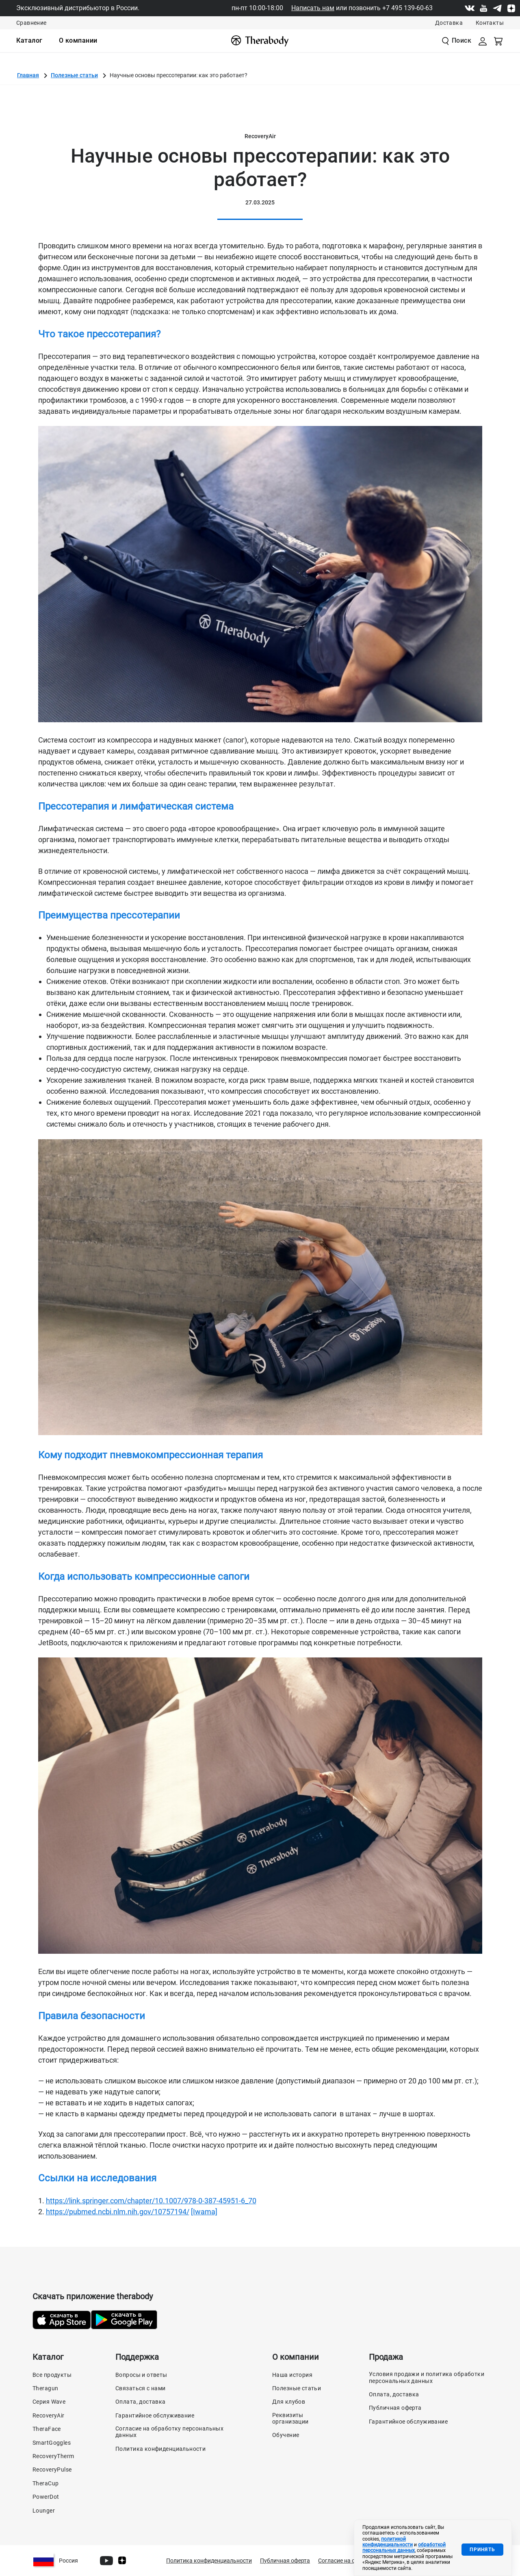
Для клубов (288, 2401)
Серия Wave (48, 2401)
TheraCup (45, 2483)
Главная (28, 75)
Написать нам (312, 8)
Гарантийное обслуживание (154, 2415)
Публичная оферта (395, 2407)
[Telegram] (497, 8)
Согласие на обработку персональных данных (169, 2431)
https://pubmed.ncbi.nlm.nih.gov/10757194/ (117, 2211)
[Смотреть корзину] (499, 41)
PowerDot (45, 2496)
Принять (482, 2549)
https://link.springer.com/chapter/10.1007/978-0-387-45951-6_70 (151, 2200)
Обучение (285, 2435)
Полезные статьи (74, 75)
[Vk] (469, 8)
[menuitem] (29, 40)
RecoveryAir (48, 2415)
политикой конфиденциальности (387, 2542)
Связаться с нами (140, 2388)
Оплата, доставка (140, 2401)
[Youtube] (483, 8)
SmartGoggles (51, 2442)
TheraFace (46, 2429)
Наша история (292, 2375)
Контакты (490, 23)
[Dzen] (511, 8)
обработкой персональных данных (404, 2547)
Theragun (45, 2388)
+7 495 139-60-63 (407, 8)
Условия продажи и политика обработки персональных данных (426, 2377)
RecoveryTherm (53, 2456)
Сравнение (31, 23)
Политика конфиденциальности (160, 2449)
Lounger (43, 2510)
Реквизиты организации (290, 2418)
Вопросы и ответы (141, 2375)
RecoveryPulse (52, 2469)
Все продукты (52, 2375)
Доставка (449, 23)
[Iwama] (204, 2211)
